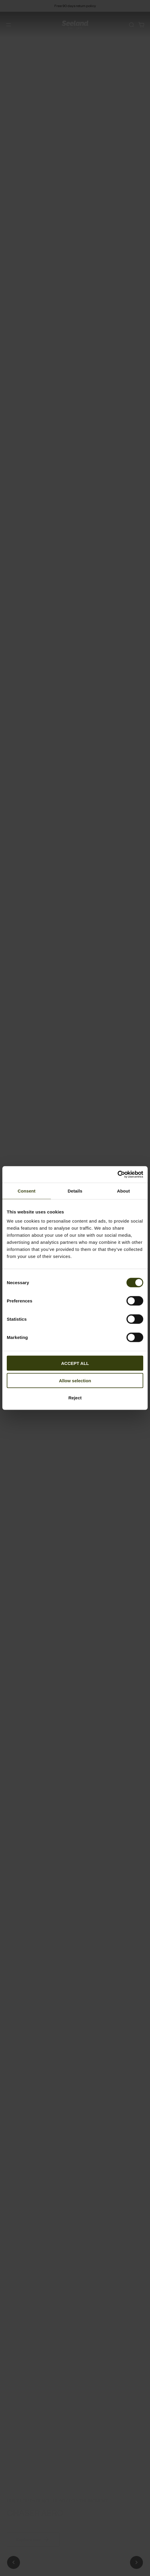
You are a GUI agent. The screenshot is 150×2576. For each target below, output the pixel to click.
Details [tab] (75, 1190)
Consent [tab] (27, 1190)
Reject (74, 1397)
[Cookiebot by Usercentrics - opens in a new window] (117, 1174)
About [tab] (123, 1190)
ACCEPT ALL (75, 1363)
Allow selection (75, 1380)
